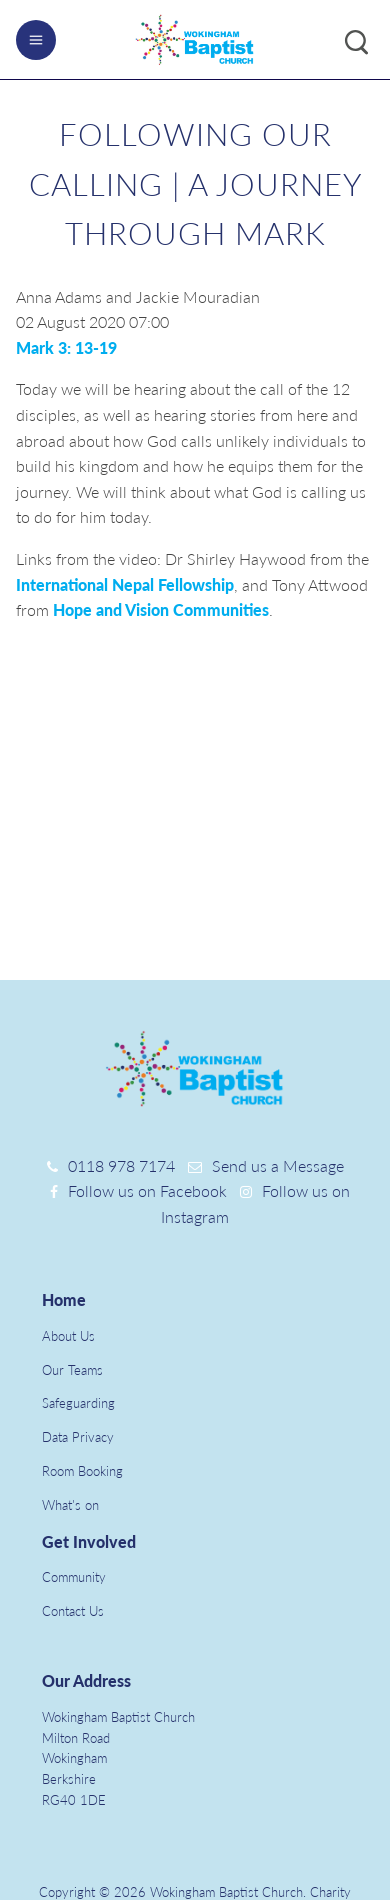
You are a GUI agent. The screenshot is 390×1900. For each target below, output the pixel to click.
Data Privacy (78, 1437)
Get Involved (89, 1541)
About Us (68, 1336)
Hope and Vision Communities (161, 609)
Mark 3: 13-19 (66, 347)
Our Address (86, 1680)
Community (74, 1577)
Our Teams (72, 1370)
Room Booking (82, 1471)
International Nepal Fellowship (125, 584)
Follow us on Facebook (147, 1190)
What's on (70, 1505)
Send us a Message (278, 1165)
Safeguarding (78, 1403)
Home (64, 1299)
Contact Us (73, 1611)
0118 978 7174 (121, 1165)
